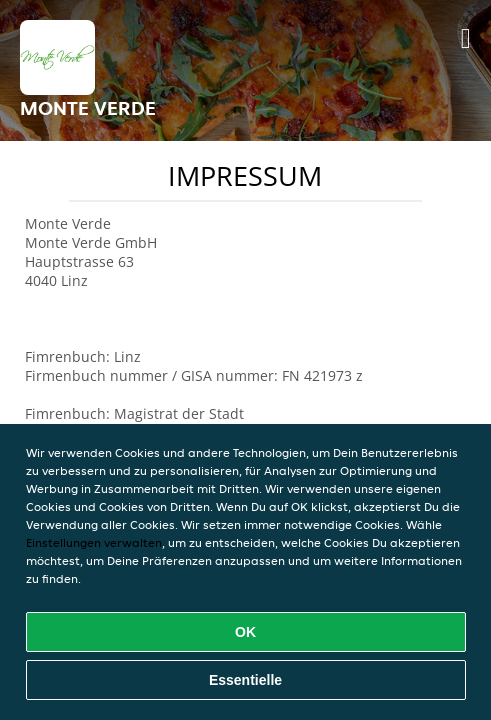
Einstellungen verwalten (94, 542)
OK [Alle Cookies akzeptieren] (245, 632)
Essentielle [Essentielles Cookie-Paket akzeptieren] (245, 680)
